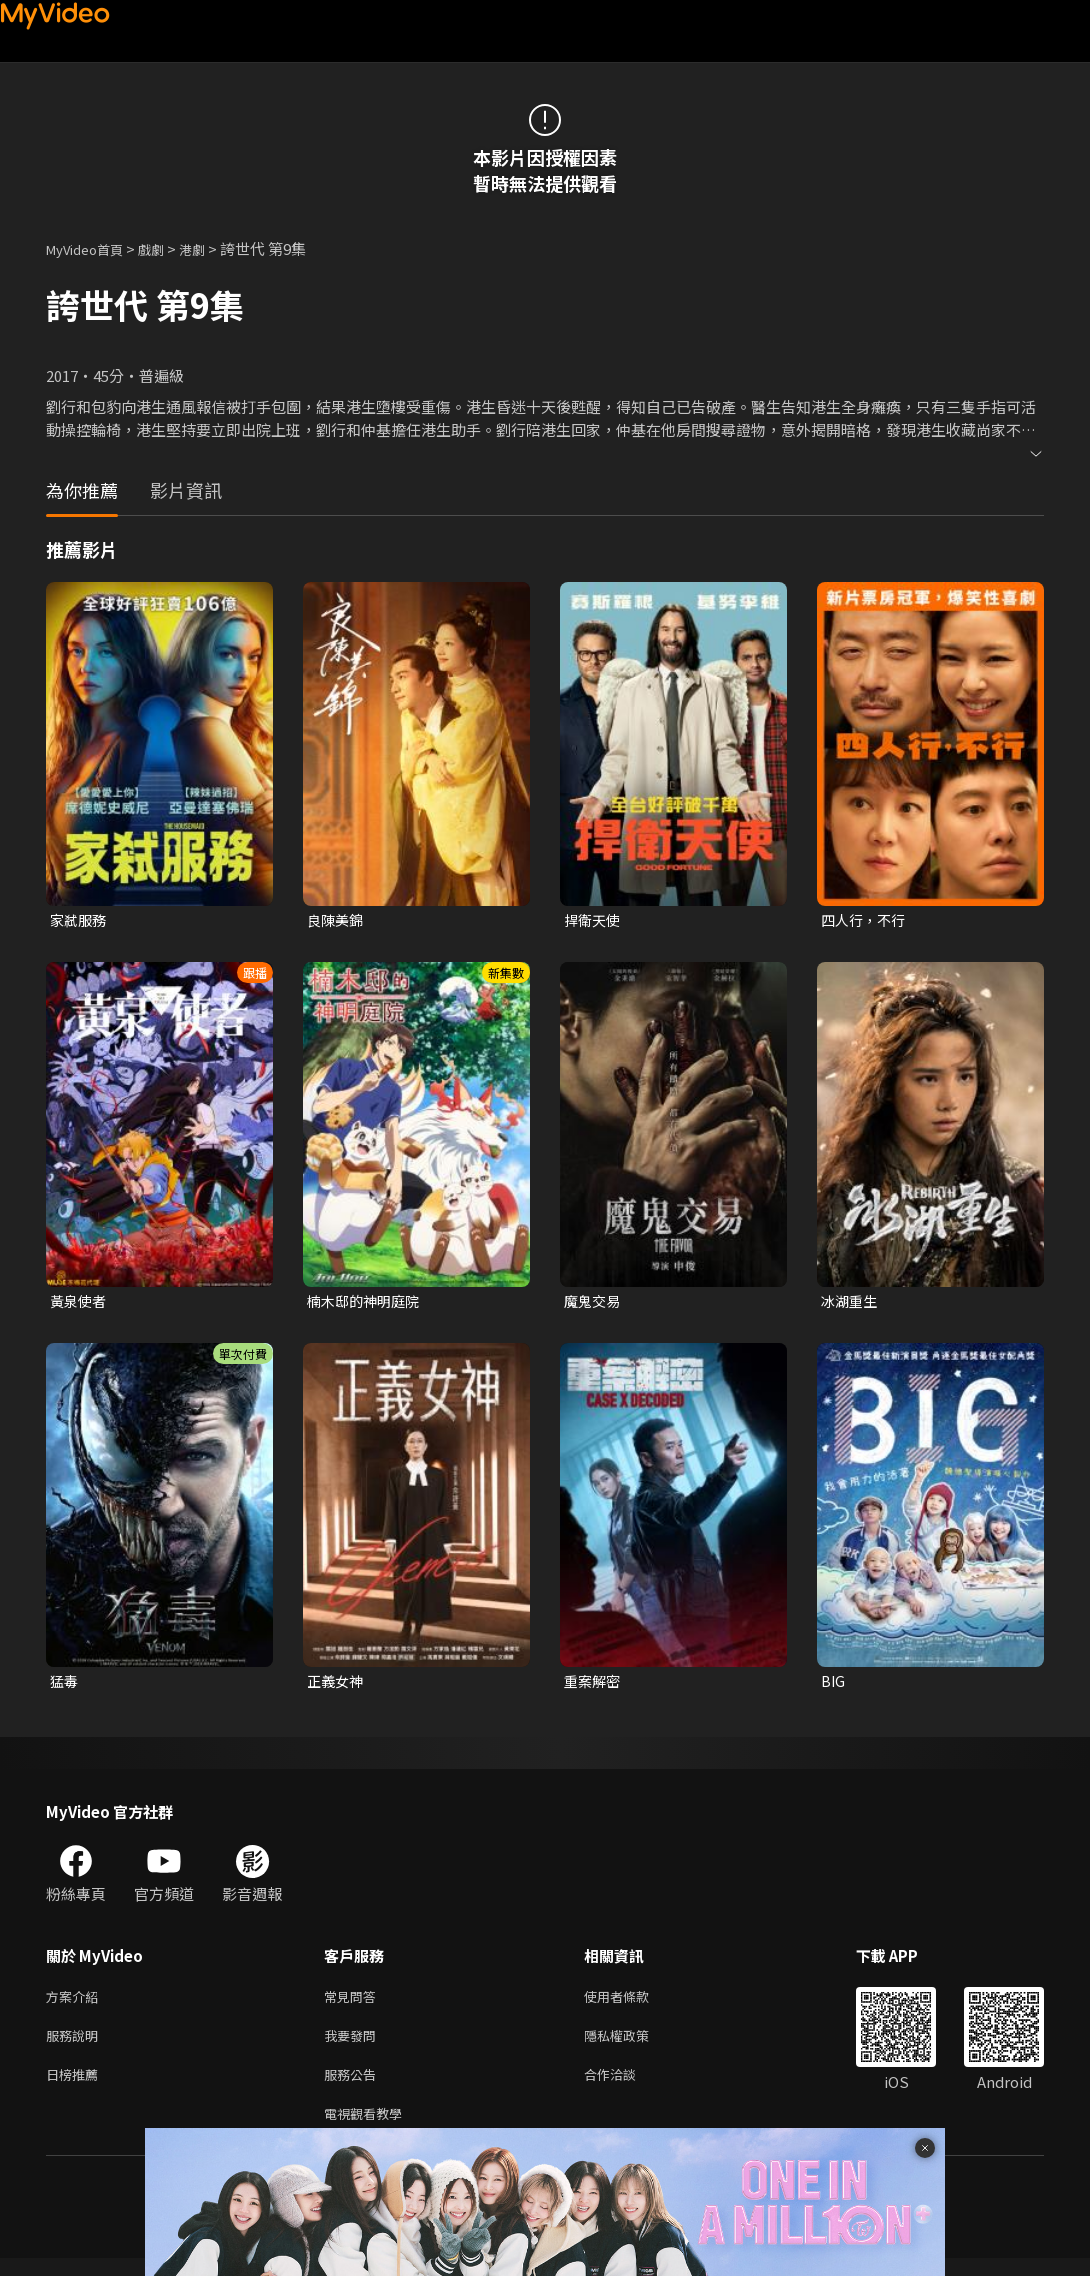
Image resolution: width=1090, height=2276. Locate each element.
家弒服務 (80, 920)
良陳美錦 (337, 920)
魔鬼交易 (594, 1303)
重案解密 (594, 1685)
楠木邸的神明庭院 (367, 1303)
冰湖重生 (851, 1303)
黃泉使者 (80, 1303)
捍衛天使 (594, 920)
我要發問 (354, 2045)
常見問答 (354, 2003)
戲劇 (167, 248)
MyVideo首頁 (91, 248)
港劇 (212, 248)
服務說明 (76, 2045)
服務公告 (354, 2087)
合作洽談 (626, 2087)
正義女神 (337, 1685)
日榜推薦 (76, 2087)
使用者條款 (633, 2003)
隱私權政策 (633, 2045)
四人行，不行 (866, 920)
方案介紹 (76, 2003)
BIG (833, 1685)
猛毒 (65, 1685)
